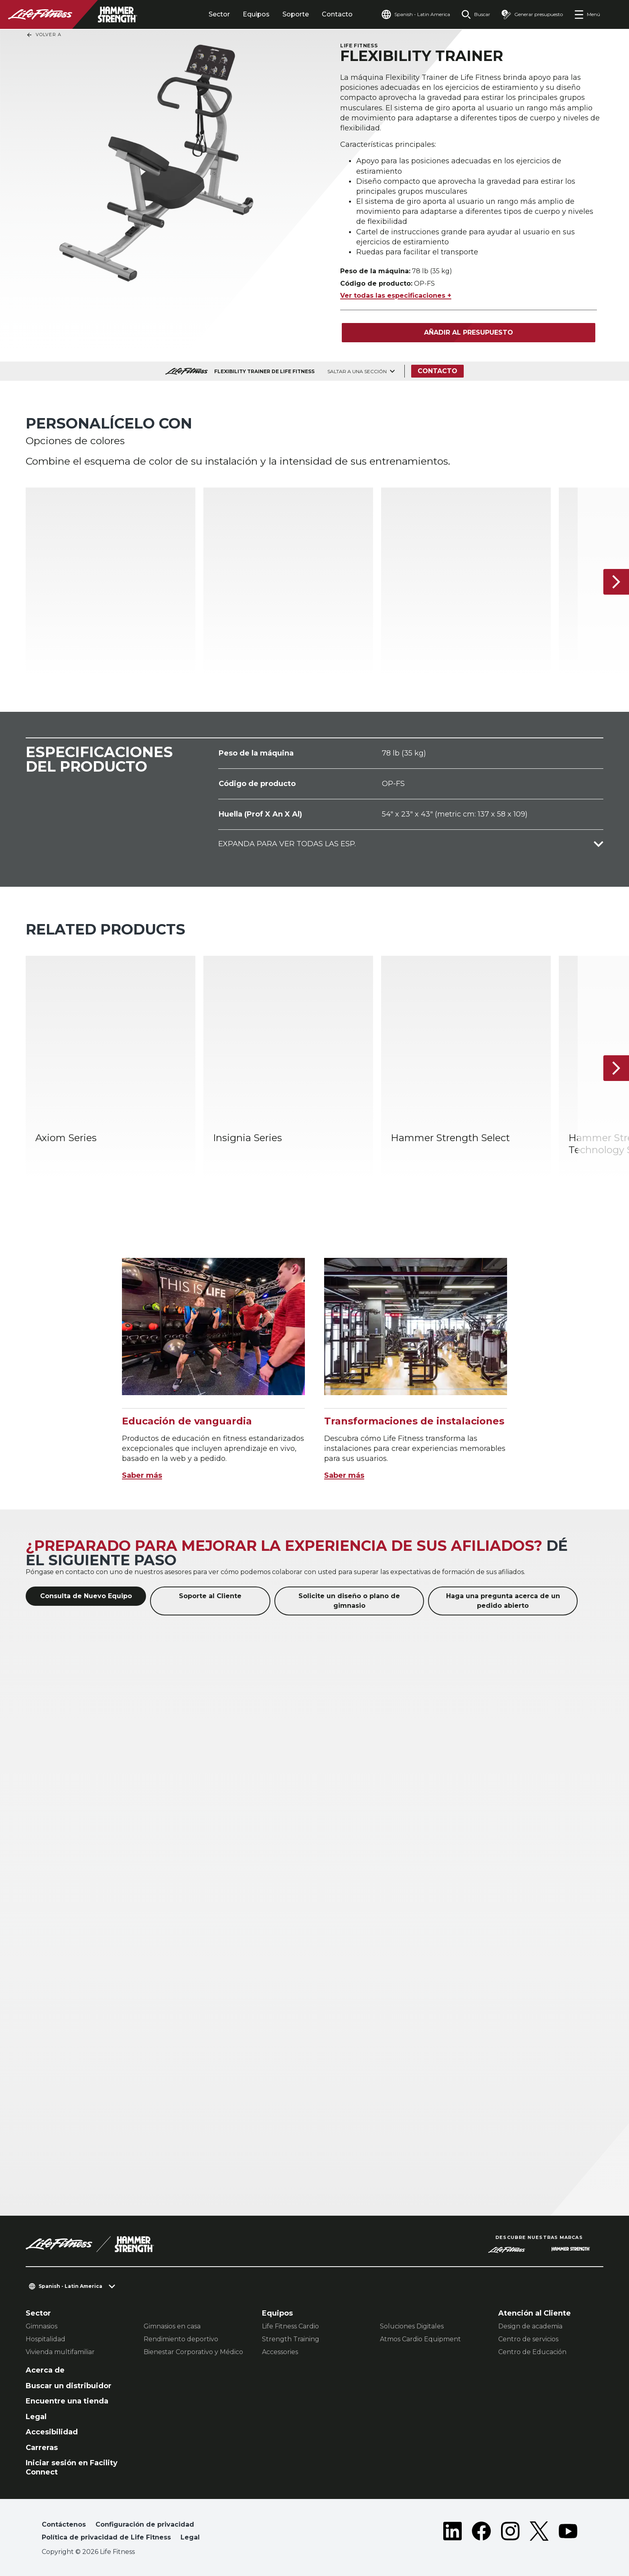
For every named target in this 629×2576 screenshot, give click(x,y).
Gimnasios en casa (172, 2326)
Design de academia (530, 2326)
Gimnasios (41, 2326)
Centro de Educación (532, 2352)
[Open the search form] (475, 14)
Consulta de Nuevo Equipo (86, 1596)
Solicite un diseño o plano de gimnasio (349, 1600)
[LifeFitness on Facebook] (481, 2532)
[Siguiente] (616, 582)
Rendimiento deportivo (181, 2339)
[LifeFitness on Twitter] (539, 2532)
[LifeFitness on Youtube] (568, 2532)
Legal (36, 2416)
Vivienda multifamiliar (60, 2352)
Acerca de (45, 2370)
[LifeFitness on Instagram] (510, 2532)
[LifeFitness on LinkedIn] (452, 2532)
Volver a (43, 35)
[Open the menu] (587, 14)
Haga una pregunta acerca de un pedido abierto (503, 1600)
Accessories (280, 2352)
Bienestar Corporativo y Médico (193, 2352)
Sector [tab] (219, 14)
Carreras (42, 2447)
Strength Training (290, 2339)
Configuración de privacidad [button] (144, 2524)
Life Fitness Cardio (290, 2326)
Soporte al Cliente (210, 1596)
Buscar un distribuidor (69, 2385)
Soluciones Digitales (412, 2326)
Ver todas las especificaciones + (395, 295)
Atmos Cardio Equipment (420, 2339)
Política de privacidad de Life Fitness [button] (106, 2537)
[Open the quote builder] (532, 14)
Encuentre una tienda (67, 2401)
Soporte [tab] (295, 14)
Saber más (142, 1475)
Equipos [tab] (256, 14)
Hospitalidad (45, 2339)
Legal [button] (190, 2537)
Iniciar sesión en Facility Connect (72, 2467)
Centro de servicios (528, 2339)
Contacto (337, 14)
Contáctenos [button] (64, 2524)
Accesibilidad (52, 2432)
